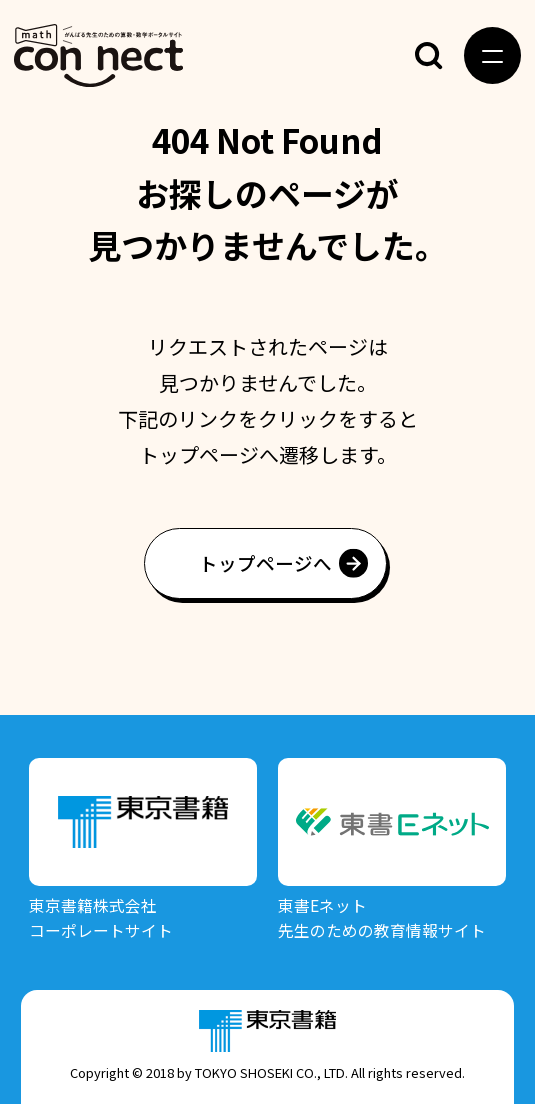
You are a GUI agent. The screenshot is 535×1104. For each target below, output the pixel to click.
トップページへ (265, 562)
